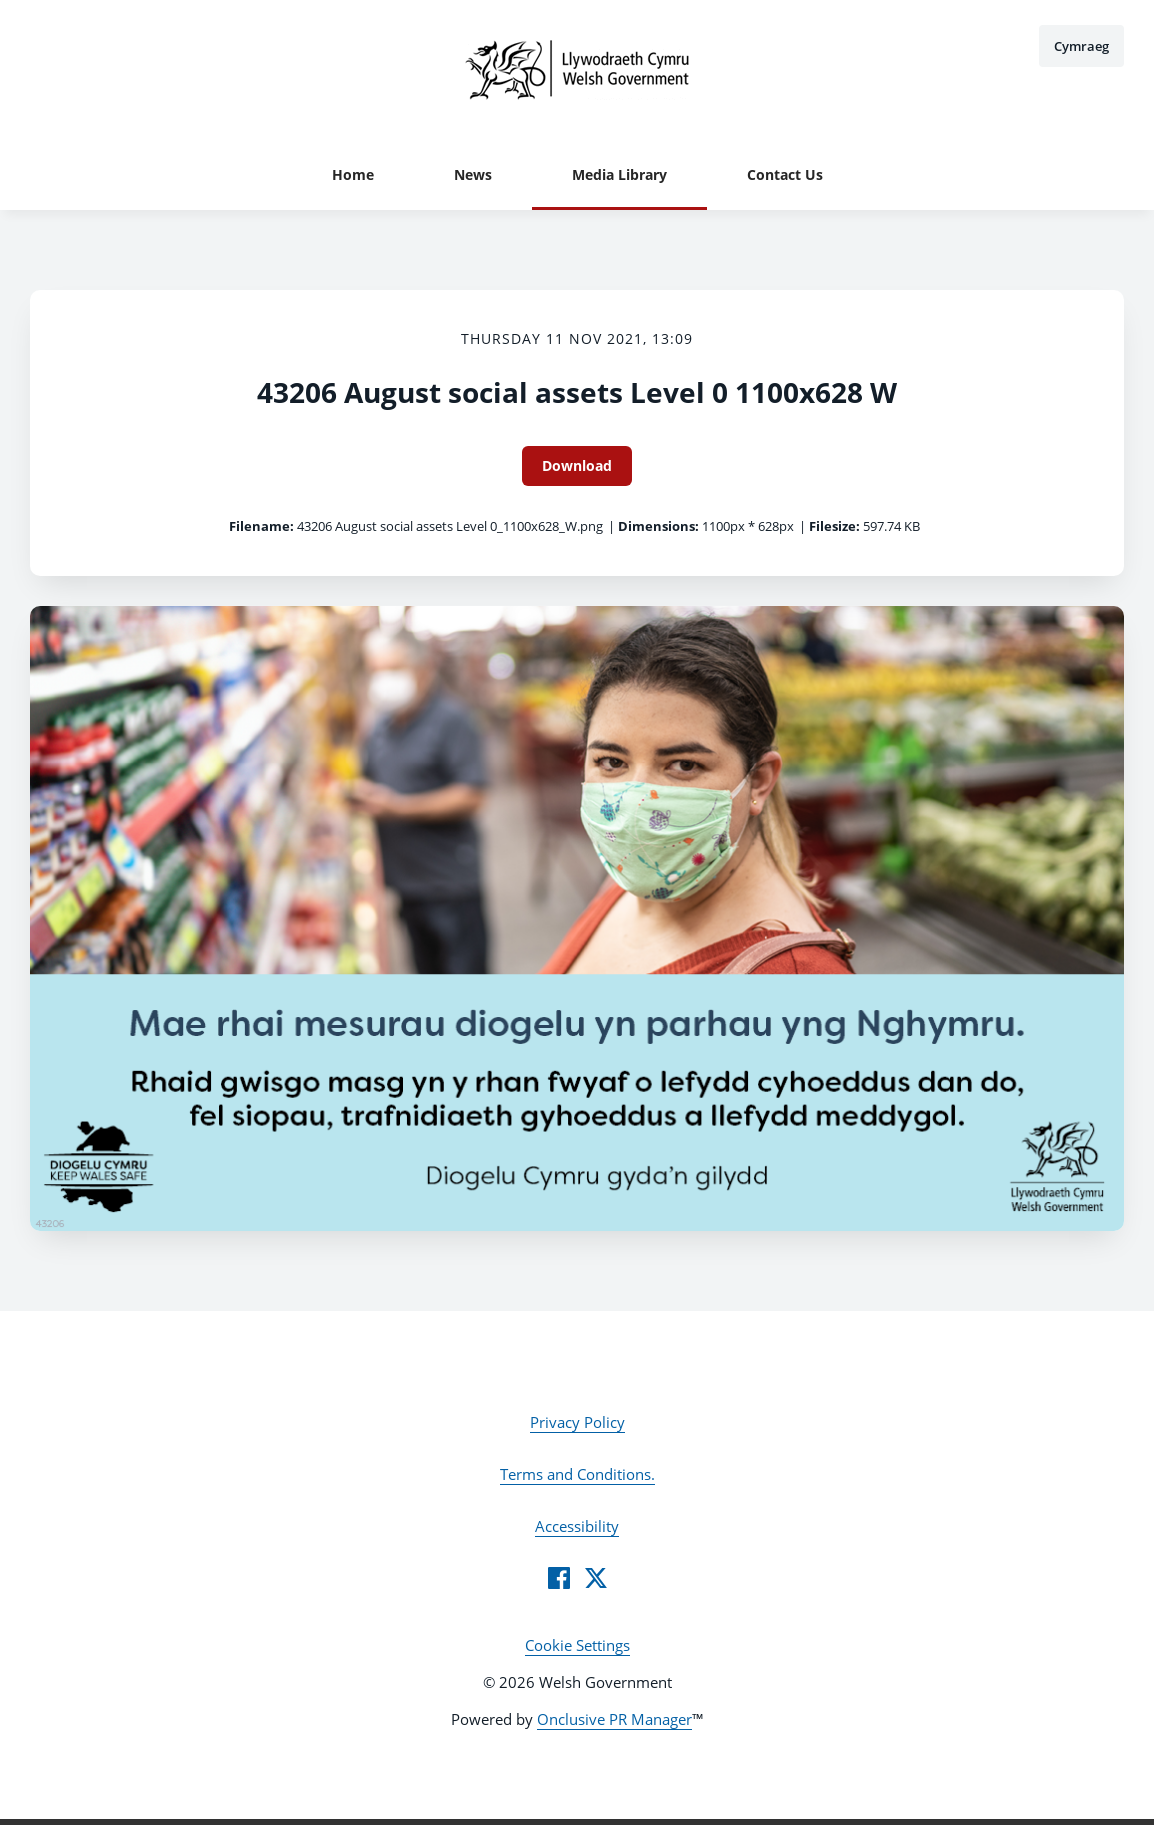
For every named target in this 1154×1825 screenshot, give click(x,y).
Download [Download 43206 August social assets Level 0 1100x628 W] (577, 465)
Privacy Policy (577, 1422)
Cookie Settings (577, 1645)
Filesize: (834, 526)
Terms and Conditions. (577, 1474)
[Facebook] (559, 1578)
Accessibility (577, 1526)
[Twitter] (596, 1578)
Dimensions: (658, 526)
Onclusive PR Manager (614, 1719)
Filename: (261, 526)
